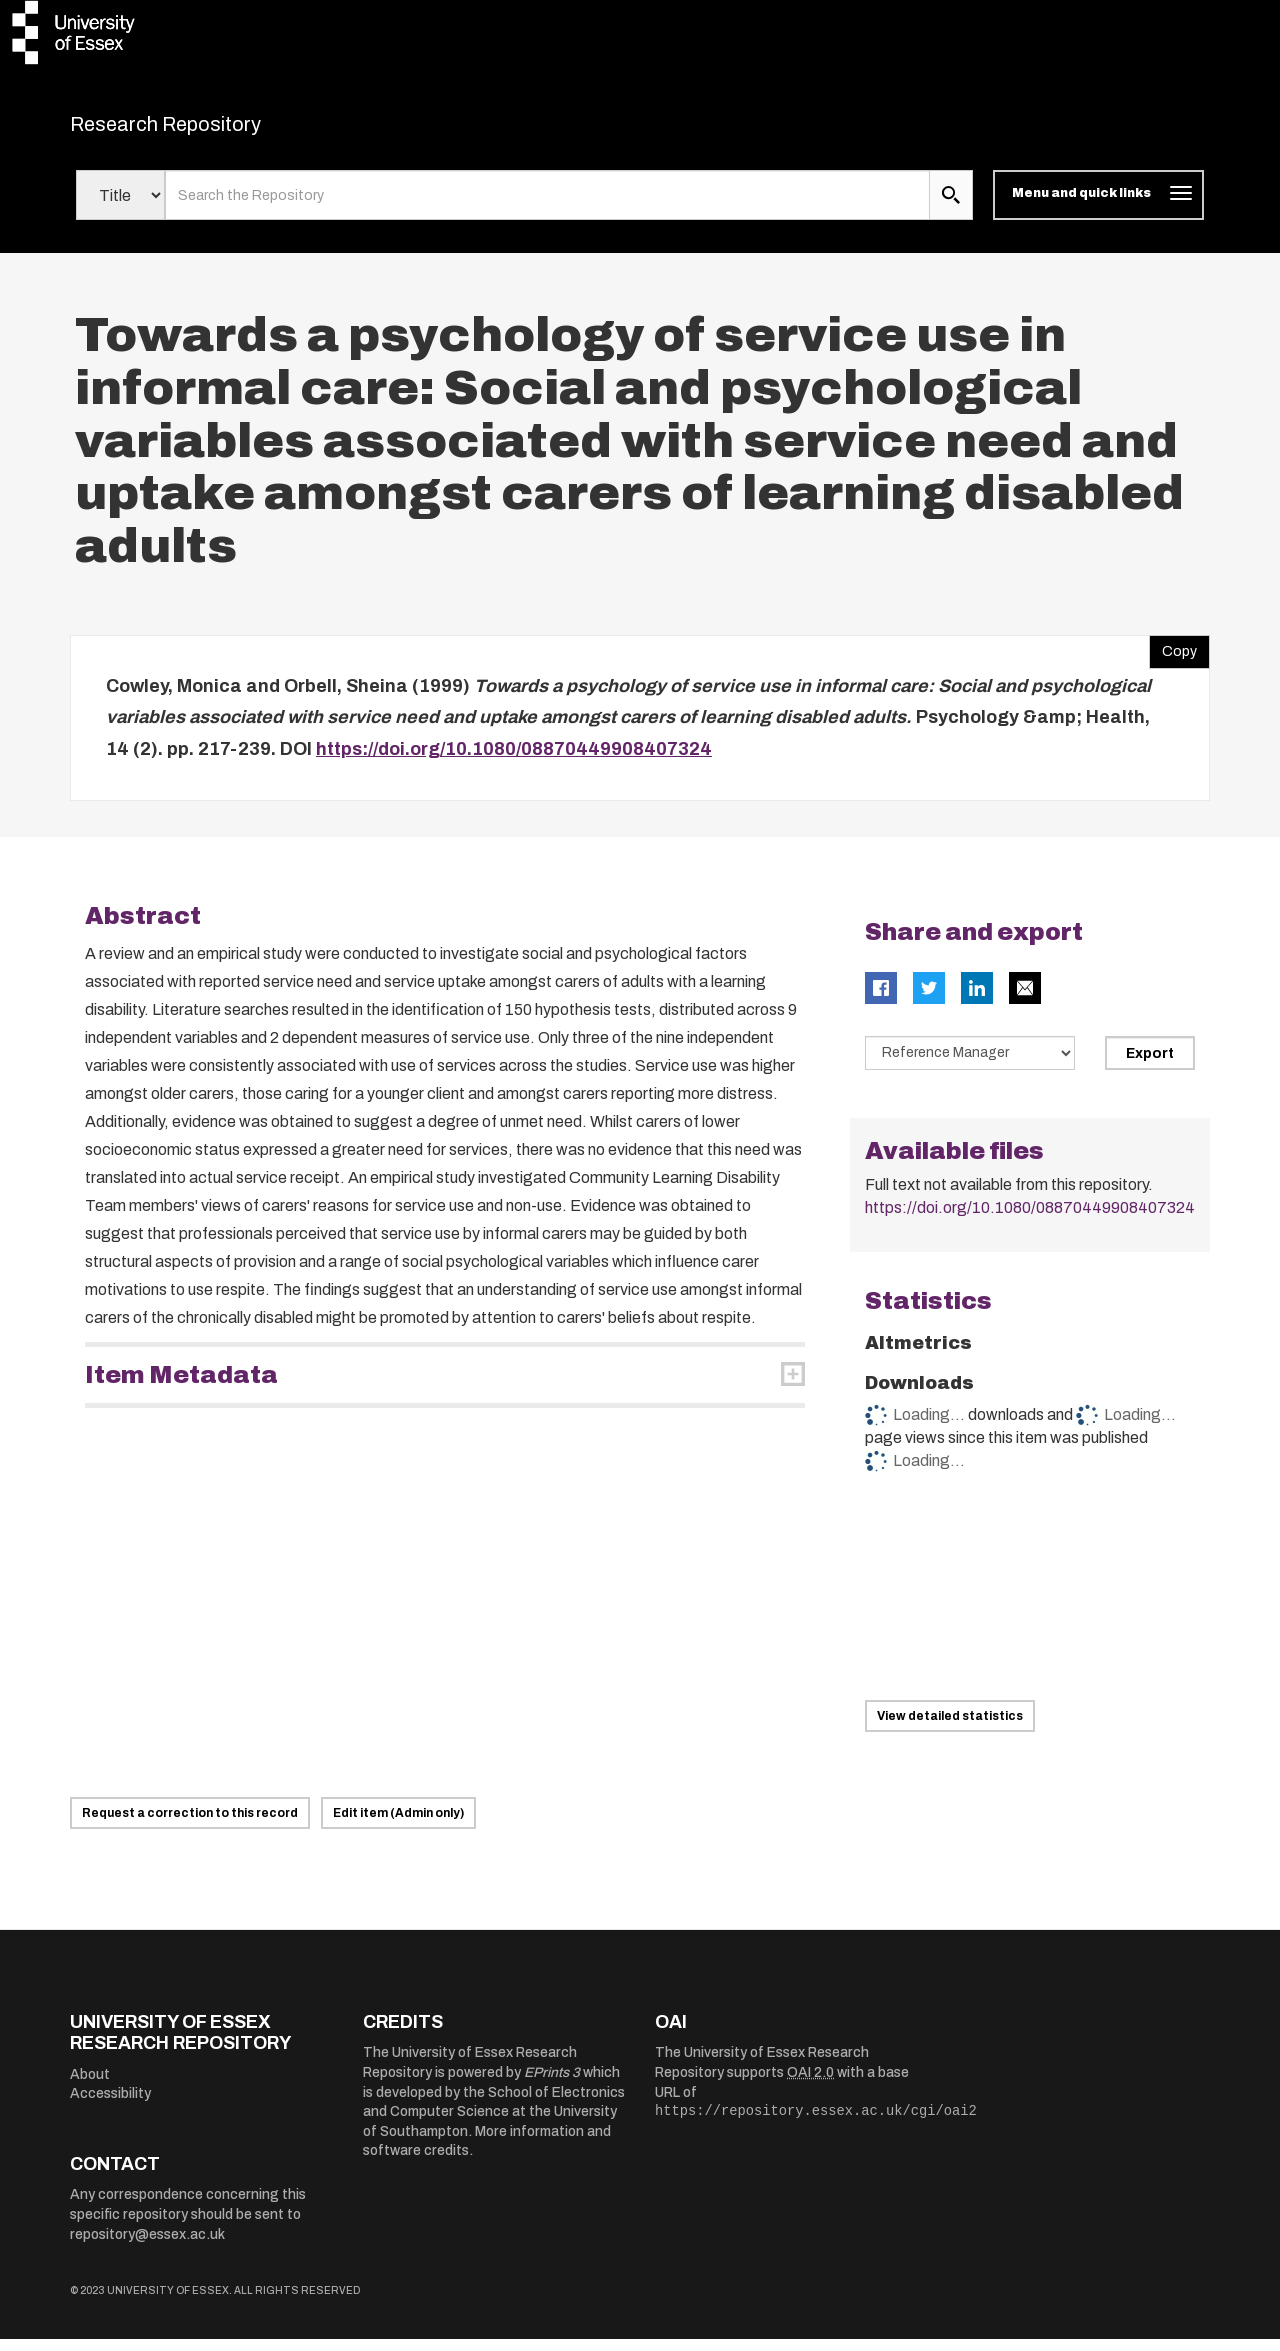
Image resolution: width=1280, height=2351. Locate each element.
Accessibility (110, 2106)
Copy (1173, 659)
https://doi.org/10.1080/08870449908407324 (514, 761)
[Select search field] (120, 208)
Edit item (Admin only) (398, 1825)
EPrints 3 (552, 2084)
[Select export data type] (970, 1065)
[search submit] (951, 208)
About (90, 2086)
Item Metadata (181, 1387)
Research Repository (210, 130)
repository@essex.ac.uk (147, 2246)
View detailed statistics (950, 1728)
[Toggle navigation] (1098, 208)
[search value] (547, 208)
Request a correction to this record (190, 1825)
